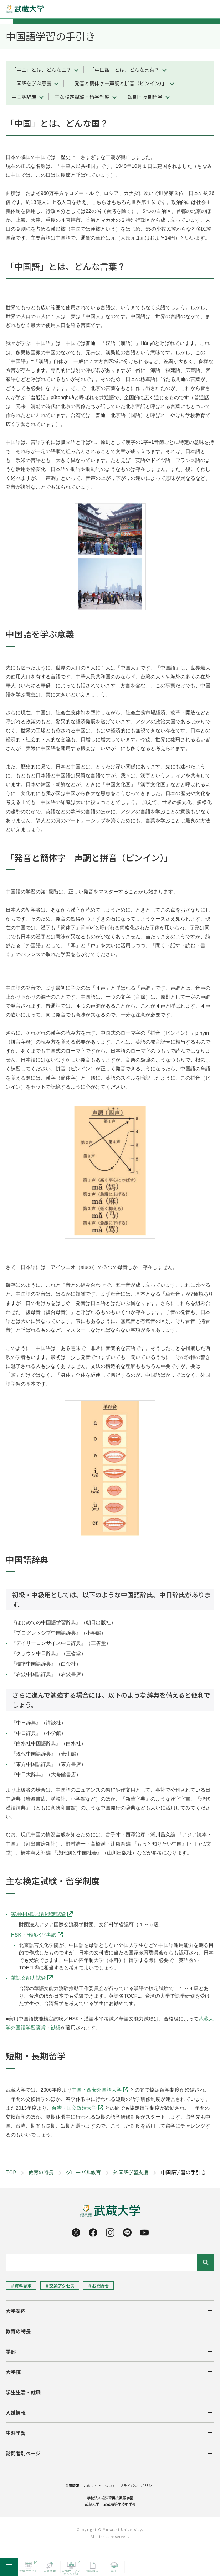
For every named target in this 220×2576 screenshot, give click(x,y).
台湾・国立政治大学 (74, 2108)
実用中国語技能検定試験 (38, 1914)
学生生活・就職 (23, 2392)
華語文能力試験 (28, 1978)
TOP (11, 2172)
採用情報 (72, 2485)
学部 (11, 2351)
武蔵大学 (92, 2504)
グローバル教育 (83, 2172)
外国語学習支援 (130, 2172)
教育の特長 (41, 2172)
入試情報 (16, 2412)
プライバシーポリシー (137, 2485)
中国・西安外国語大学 (97, 2090)
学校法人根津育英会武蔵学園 (110, 2497)
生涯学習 (16, 2432)
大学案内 (16, 2310)
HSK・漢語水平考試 (33, 1935)
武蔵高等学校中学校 (119, 2504)
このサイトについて (99, 2485)
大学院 (13, 2371)
